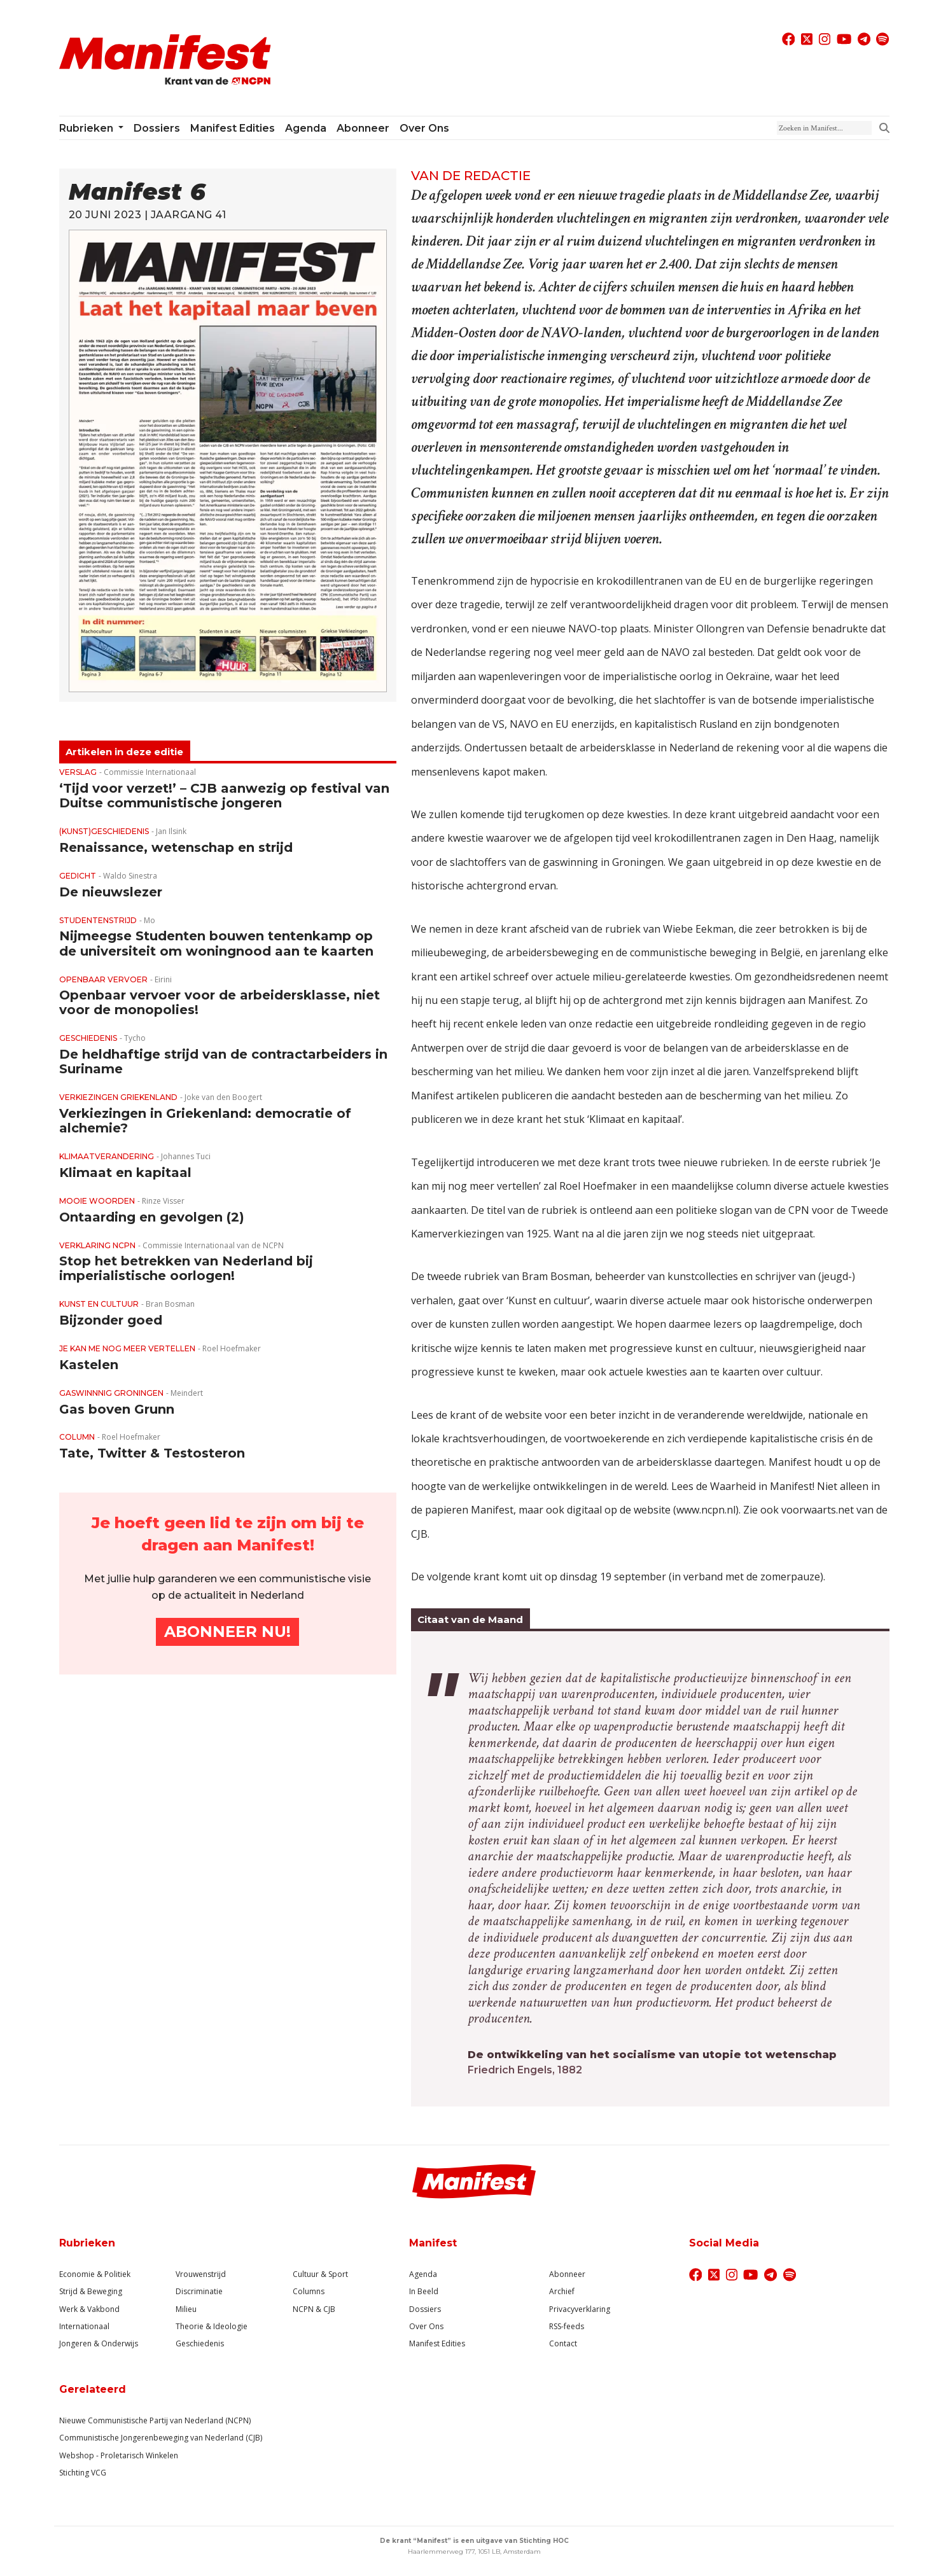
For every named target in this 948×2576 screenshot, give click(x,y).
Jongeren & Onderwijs (98, 2343)
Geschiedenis (200, 2343)
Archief (562, 2291)
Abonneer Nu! (227, 1631)
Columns (308, 2291)
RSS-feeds (566, 2326)
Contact (563, 2343)
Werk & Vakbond (89, 2309)
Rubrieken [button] (87, 128)
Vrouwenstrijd (201, 2274)
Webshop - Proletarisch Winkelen (118, 2455)
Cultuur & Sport (320, 2274)
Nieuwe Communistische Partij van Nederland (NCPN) (155, 2420)
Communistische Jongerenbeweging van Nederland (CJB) (160, 2437)
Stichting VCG (82, 2472)
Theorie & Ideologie (211, 2326)
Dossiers (157, 128)
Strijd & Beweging (90, 2291)
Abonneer (363, 128)
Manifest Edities (232, 128)
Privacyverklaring (579, 2309)
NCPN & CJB (314, 2309)
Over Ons (426, 2326)
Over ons (424, 128)
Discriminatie (199, 2291)
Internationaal (84, 2326)
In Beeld (423, 2291)
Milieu (186, 2309)
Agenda (305, 128)
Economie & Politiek (94, 2274)
